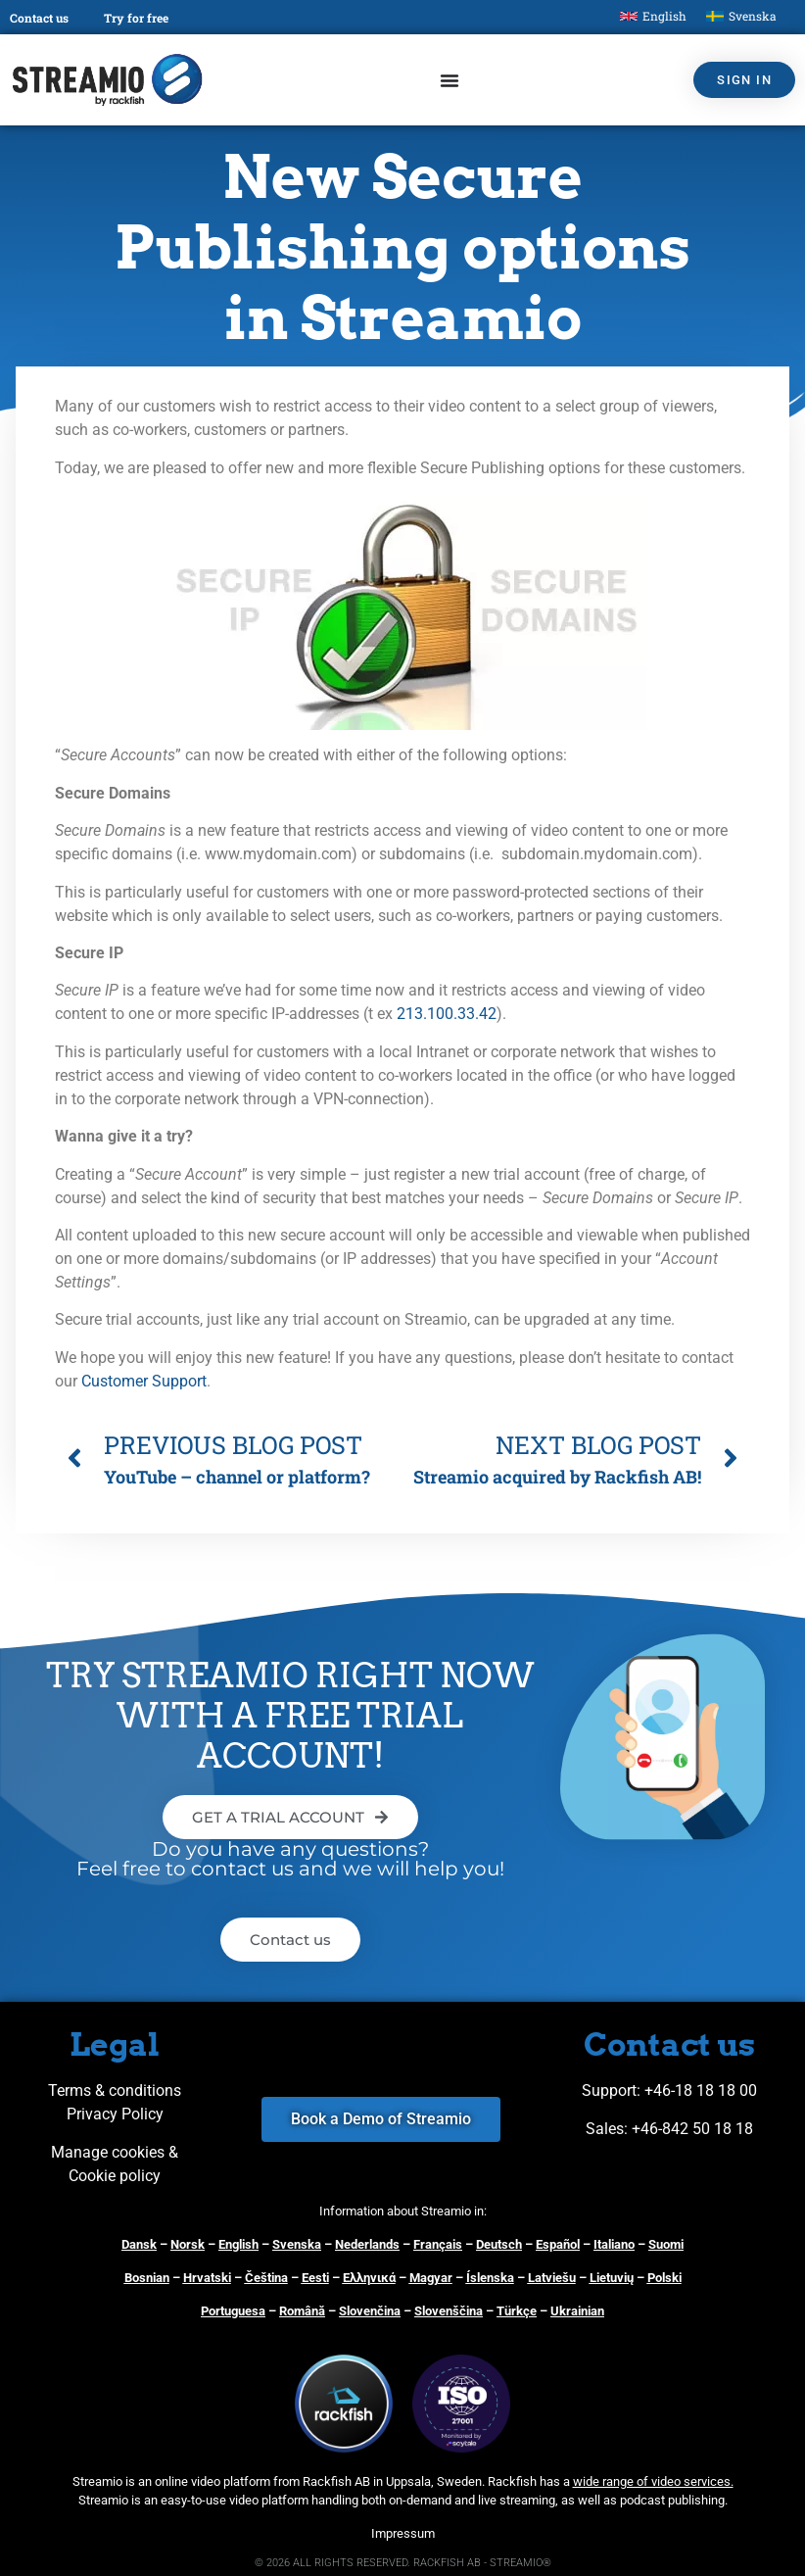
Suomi (666, 2244)
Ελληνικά (369, 2277)
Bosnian (146, 2277)
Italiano (614, 2244)
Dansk (139, 2244)
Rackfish (512, 2481)
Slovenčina (370, 2311)
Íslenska (490, 2277)
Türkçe (517, 2311)
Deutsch (499, 2244)
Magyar (430, 2277)
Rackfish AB (336, 2481)
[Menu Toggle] (449, 80)
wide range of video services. (653, 2481)
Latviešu (552, 2277)
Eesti (315, 2277)
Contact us (39, 17)
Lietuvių (612, 2277)
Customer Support (144, 1381)
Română (302, 2311)
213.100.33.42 (447, 1013)
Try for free (136, 17)
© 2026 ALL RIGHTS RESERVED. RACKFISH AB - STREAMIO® (403, 2562)
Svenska (296, 2244)
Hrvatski (207, 2277)
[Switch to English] (653, 16)
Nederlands (367, 2244)
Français (437, 2244)
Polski (664, 2277)
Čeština (266, 2277)
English (238, 2244)
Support (609, 2090)
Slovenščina (448, 2311)
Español (558, 2244)
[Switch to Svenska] (741, 16)
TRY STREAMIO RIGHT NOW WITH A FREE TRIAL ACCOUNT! (290, 1715)
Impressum (403, 2533)
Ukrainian (577, 2311)
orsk (192, 2244)
